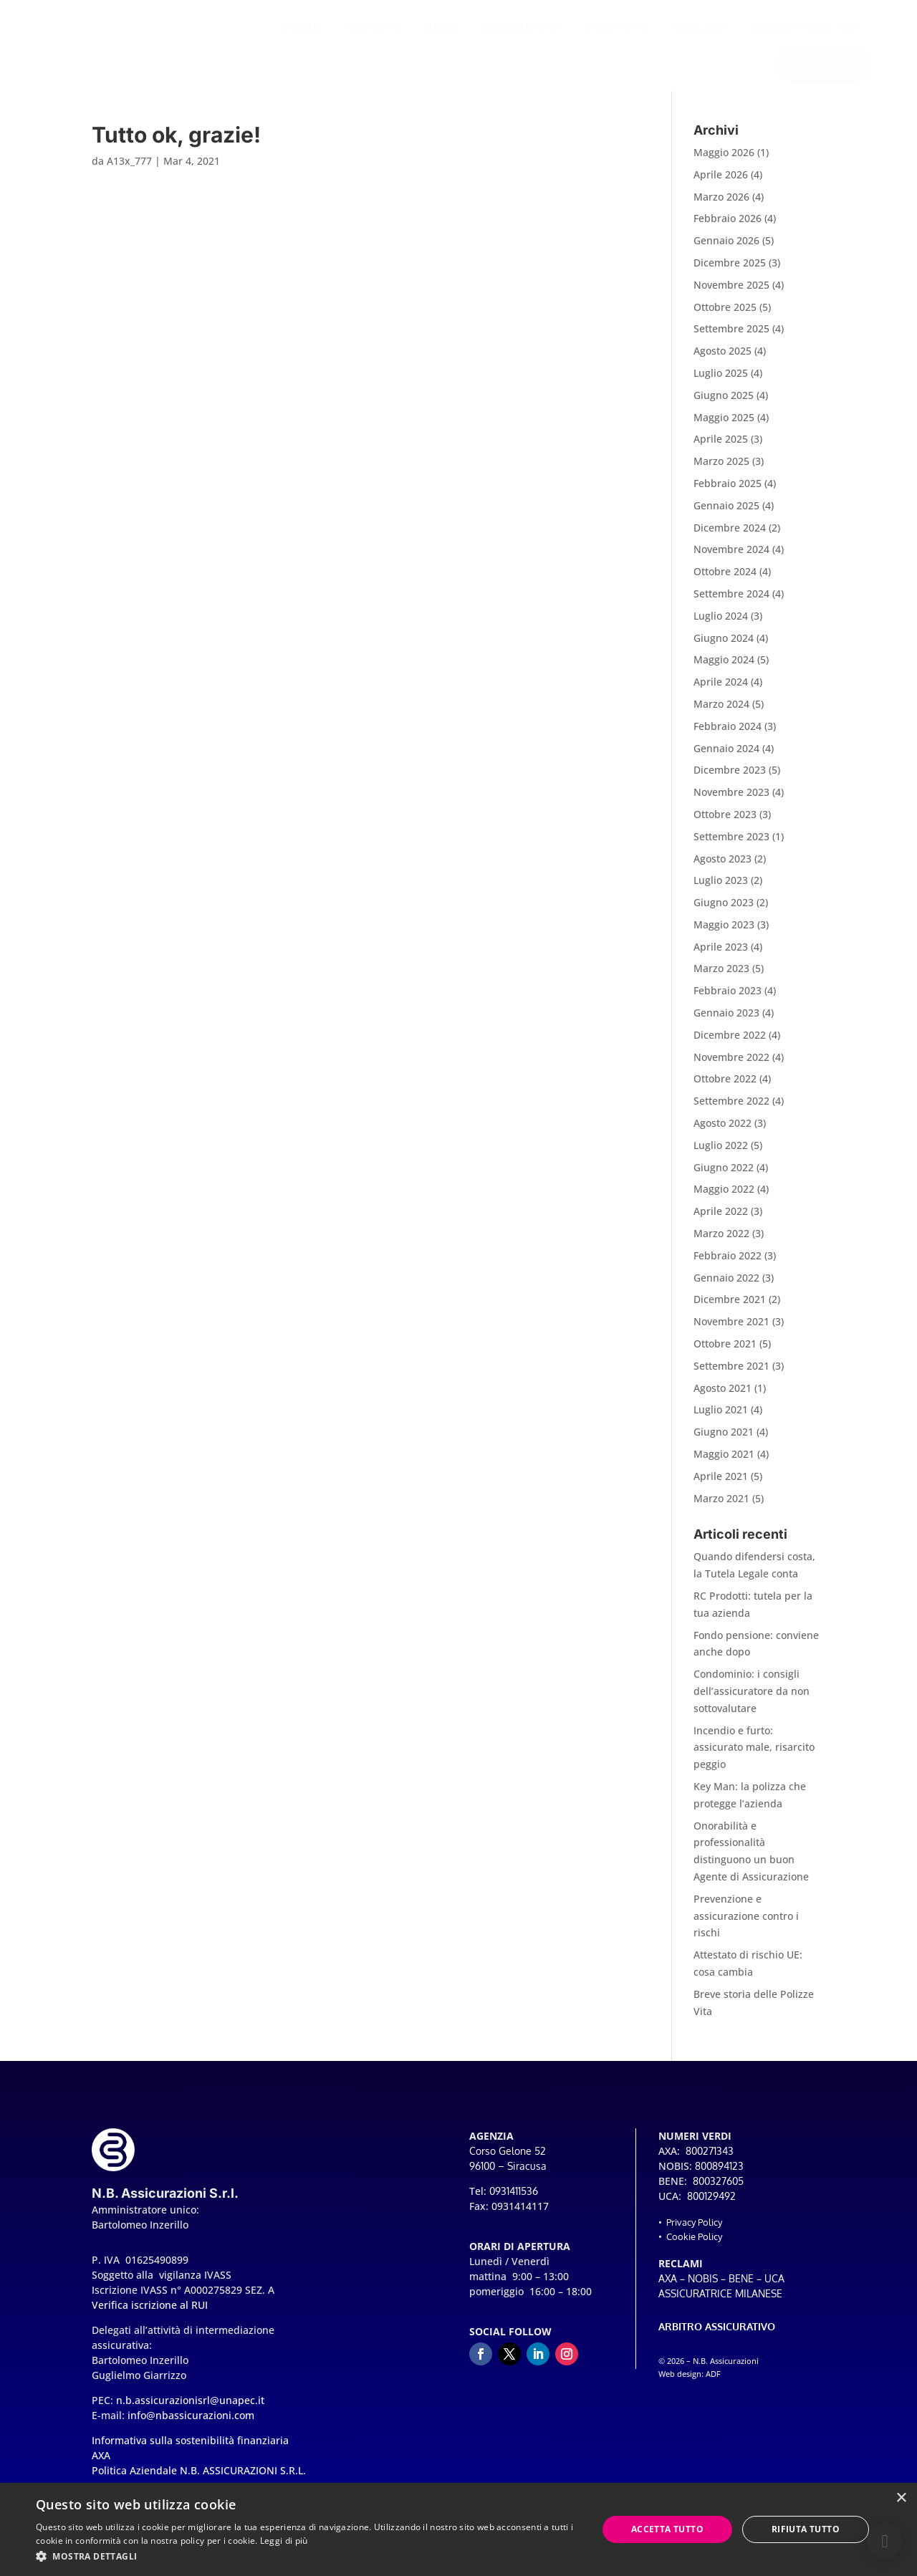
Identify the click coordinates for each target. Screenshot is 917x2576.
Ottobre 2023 (725, 823)
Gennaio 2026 (726, 249)
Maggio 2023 (723, 933)
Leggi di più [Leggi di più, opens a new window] (284, 2540)
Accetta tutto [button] (667, 2529)
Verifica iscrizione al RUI (150, 2313)
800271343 (710, 2159)
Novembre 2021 (731, 1330)
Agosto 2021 (722, 1396)
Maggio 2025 (723, 426)
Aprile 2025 (720, 447)
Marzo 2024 (721, 712)
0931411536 (513, 2199)
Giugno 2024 (723, 646)
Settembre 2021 (731, 1374)
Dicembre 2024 (729, 536)
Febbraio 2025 (727, 492)
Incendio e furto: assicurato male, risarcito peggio (754, 1756)
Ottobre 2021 (725, 1352)
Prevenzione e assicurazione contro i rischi (746, 1924)
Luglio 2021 (720, 1418)
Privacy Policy (694, 2230)
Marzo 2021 (721, 1507)
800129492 (711, 2204)
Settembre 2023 (731, 845)
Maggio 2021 (723, 1462)
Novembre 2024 (731, 557)
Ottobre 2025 (725, 315)
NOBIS (703, 2287)
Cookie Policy (694, 2245)
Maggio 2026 (723, 161)
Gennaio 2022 (726, 1286)
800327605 (718, 2189)
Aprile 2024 (720, 690)
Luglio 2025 (720, 381)
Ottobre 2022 (725, 1087)
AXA (667, 2287)
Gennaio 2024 (726, 757)
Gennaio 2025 (726, 514)
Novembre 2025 (731, 293)
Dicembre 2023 (729, 778)
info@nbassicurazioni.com (191, 2424)
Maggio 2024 (723, 668)
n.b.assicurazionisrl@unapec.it (190, 2409)
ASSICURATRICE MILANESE (720, 2302)
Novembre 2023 (731, 800)
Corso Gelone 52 (507, 2159)
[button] (885, 2541)
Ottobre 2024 (725, 580)
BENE (741, 2287)
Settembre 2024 (731, 602)
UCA (774, 2287)
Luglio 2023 (720, 888)
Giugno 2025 (723, 403)
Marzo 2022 (721, 1242)
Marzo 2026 (721, 205)
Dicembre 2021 (729, 1308)
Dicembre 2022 (729, 1043)
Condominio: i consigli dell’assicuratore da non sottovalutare (751, 1700)
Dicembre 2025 (729, 271)
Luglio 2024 (720, 624)
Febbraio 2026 (727, 227)
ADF (713, 2383)
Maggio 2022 (723, 1197)
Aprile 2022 (720, 1219)
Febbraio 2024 (727, 734)
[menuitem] (302, 26)
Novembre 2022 (731, 1065)
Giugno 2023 (723, 911)
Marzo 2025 (721, 469)
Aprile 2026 (720, 183)
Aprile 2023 (720, 955)
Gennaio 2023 (726, 1021)
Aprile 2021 (720, 1484)
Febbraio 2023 (727, 999)
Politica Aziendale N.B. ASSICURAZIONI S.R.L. (199, 2479)
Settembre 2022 (731, 1109)
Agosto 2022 (722, 1131)
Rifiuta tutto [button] (806, 2529)
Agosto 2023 (722, 867)
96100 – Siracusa (508, 2174)
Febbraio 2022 (727, 1264)
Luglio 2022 (720, 1153)
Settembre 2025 (731, 337)
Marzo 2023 (721, 977)
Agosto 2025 (722, 359)
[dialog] (458, 2529)
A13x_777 (129, 169)
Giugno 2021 (723, 1440)
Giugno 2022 (723, 1176)
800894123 (719, 2174)
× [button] (901, 2498)
